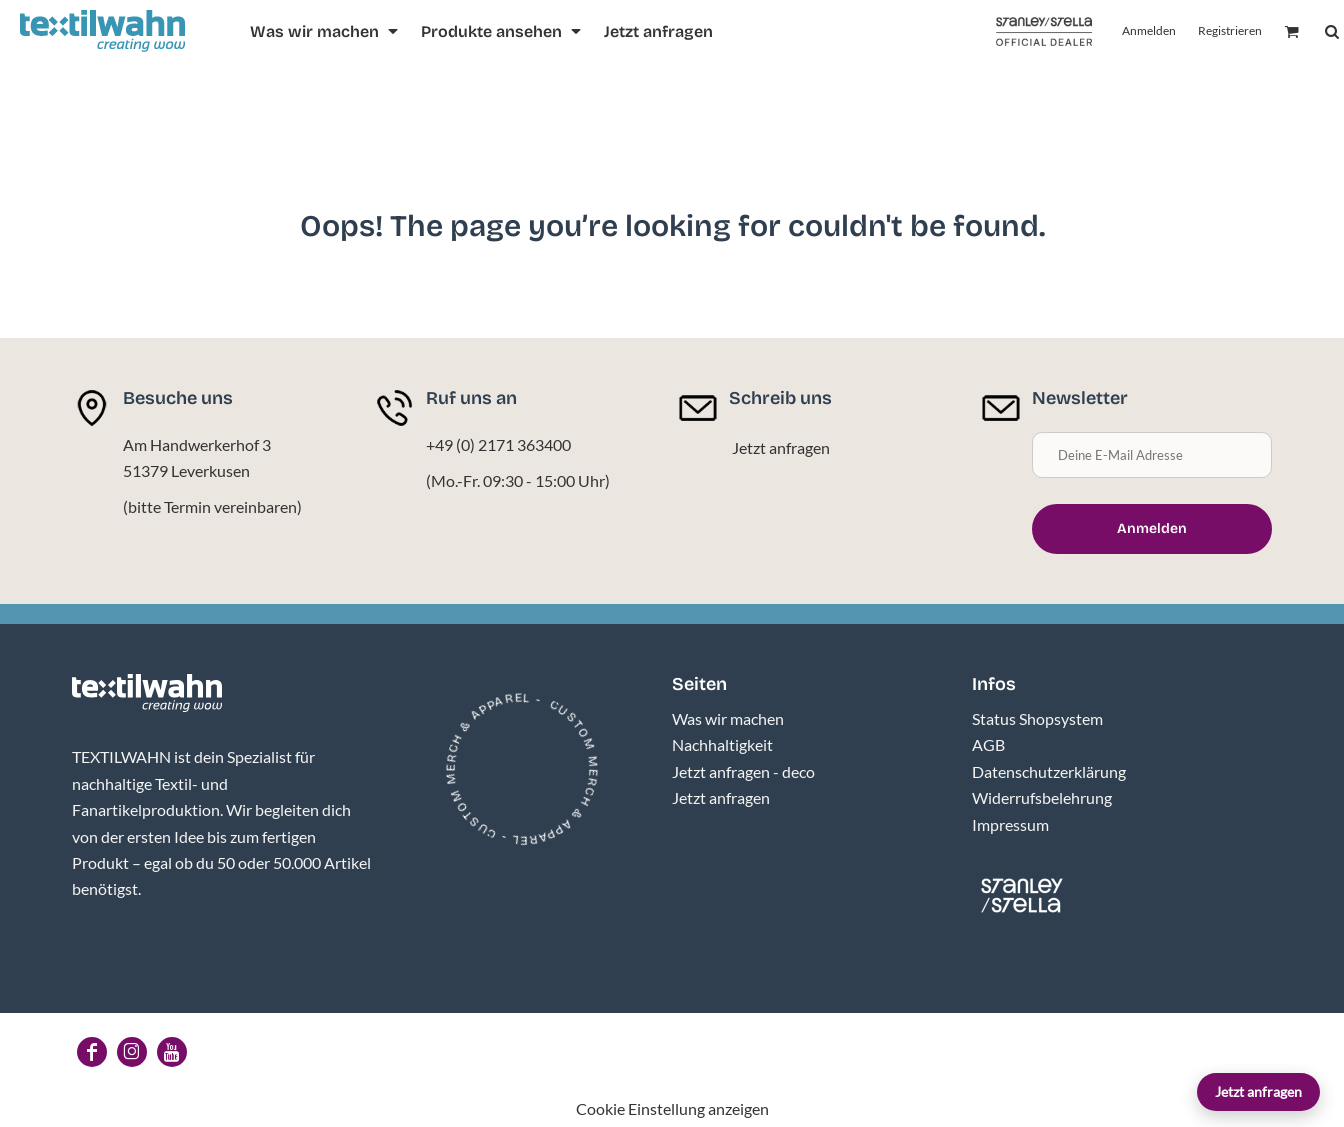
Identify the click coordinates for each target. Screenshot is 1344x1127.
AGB (988, 744)
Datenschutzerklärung (1049, 771)
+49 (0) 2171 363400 (498, 444)
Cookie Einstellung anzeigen (672, 1108)
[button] (325, 31)
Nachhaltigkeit (722, 744)
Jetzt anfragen (1258, 1091)
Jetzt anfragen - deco (743, 771)
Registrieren (1230, 30)
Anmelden (1149, 30)
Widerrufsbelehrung (1042, 797)
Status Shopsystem (1037, 718)
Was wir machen (728, 718)
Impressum (1010, 824)
